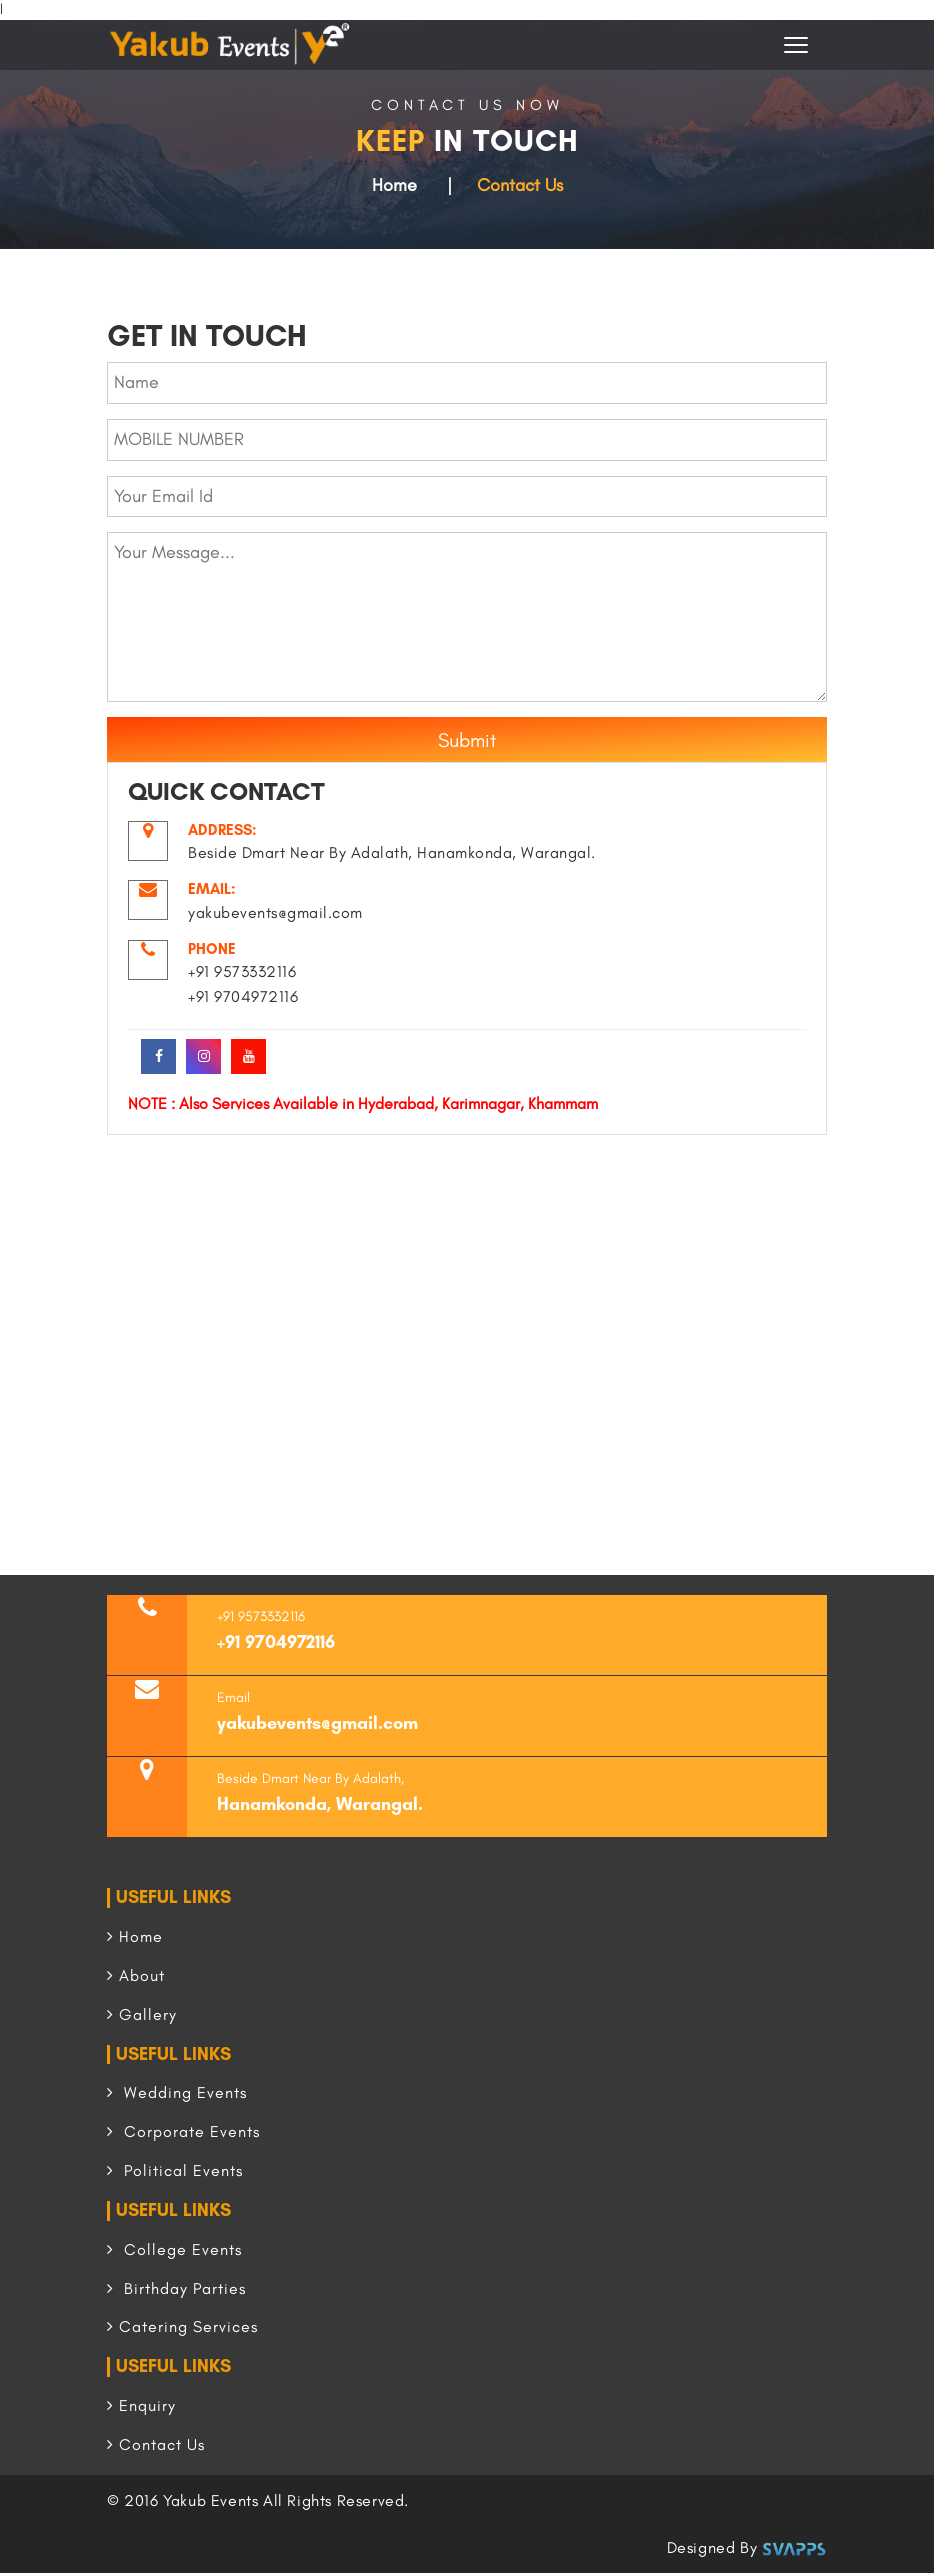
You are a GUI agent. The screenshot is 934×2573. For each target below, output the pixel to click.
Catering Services (182, 2326)
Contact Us (156, 2444)
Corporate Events (183, 2131)
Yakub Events (210, 2500)
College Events (174, 2249)
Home (394, 185)
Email (233, 1697)
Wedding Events (177, 2092)
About (136, 1975)
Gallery (142, 2014)
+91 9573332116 (261, 1616)
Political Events (175, 2170)
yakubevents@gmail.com (317, 1723)
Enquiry (141, 2405)
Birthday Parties (176, 2288)
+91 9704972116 (276, 1642)
